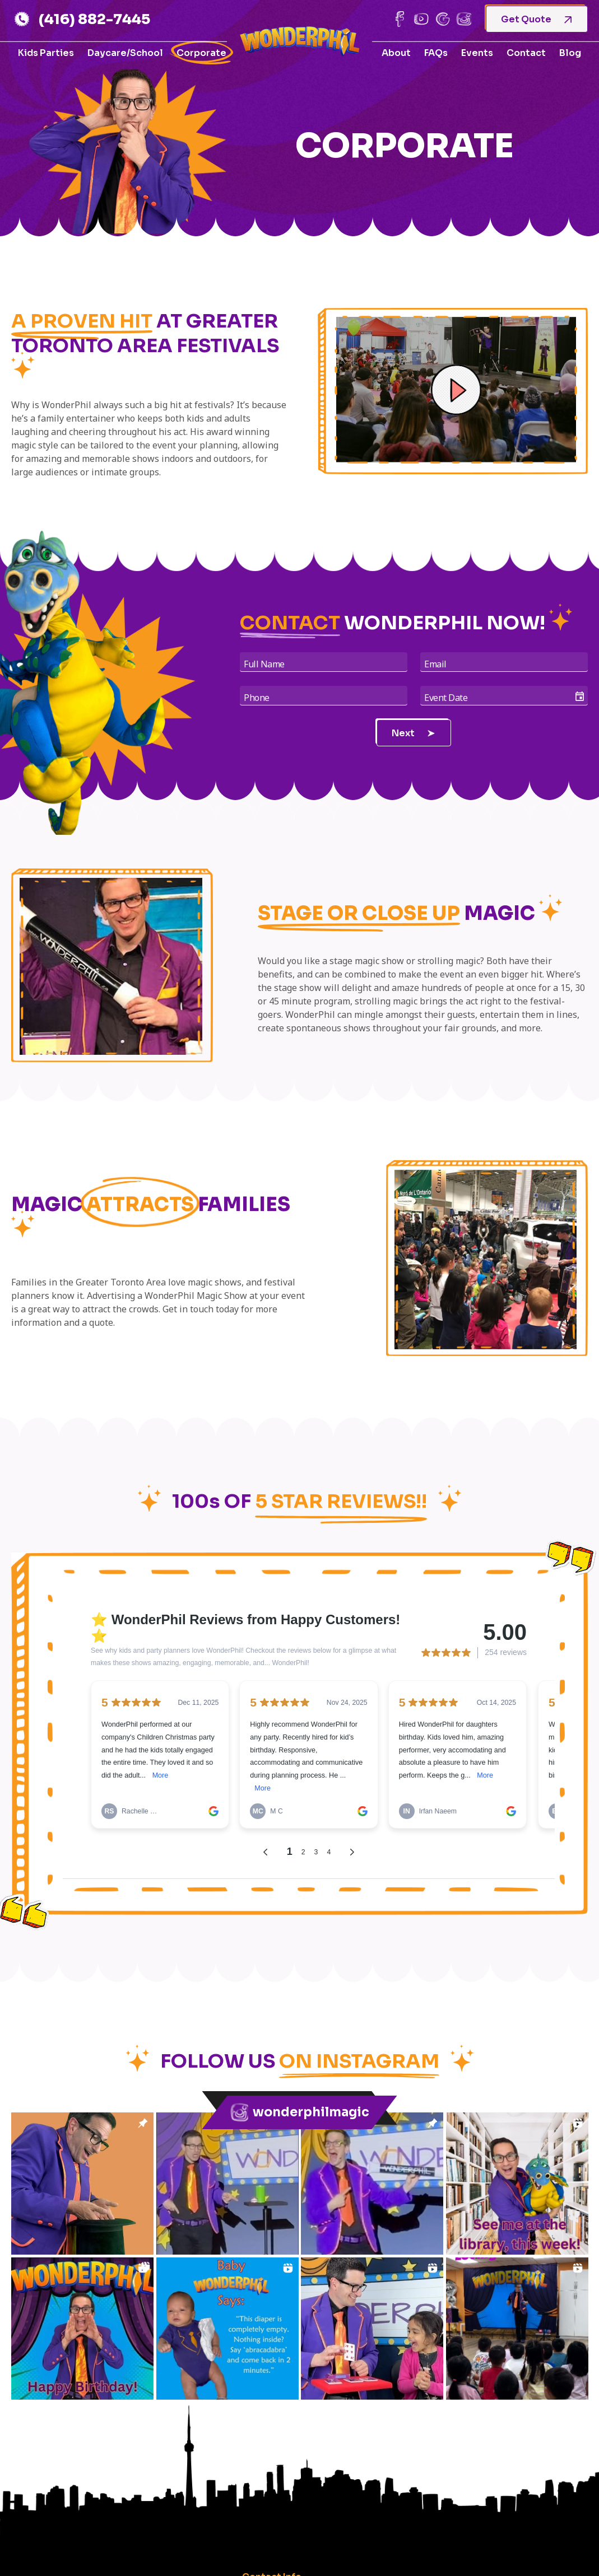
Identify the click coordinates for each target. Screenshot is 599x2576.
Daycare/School (125, 53)
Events (477, 53)
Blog (570, 53)
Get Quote (536, 19)
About (396, 53)
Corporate (201, 53)
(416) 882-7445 (82, 19)
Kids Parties (46, 53)
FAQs (436, 53)
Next (413, 733)
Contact (526, 53)
